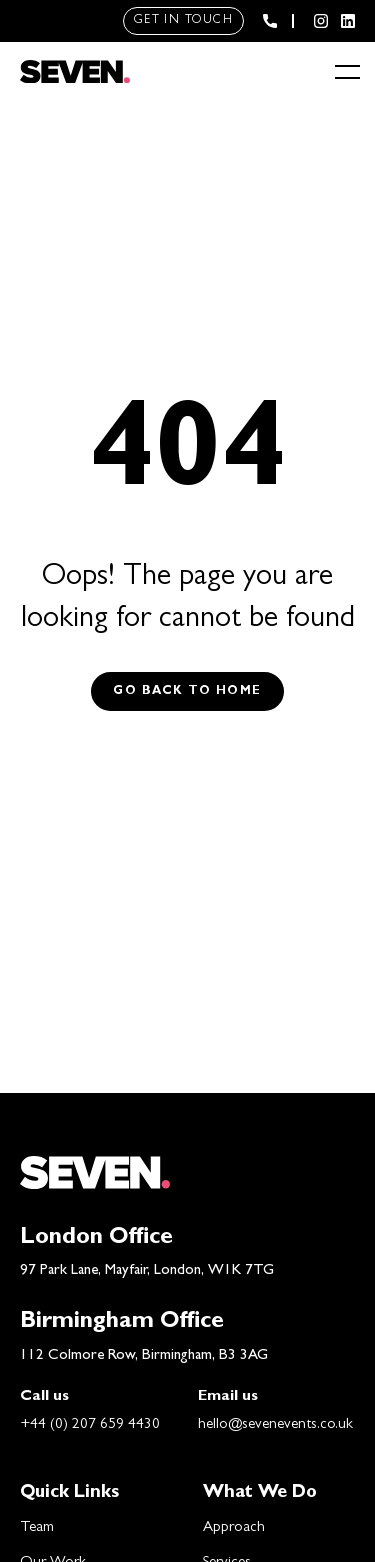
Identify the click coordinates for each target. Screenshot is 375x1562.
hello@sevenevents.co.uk (275, 1425)
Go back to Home (187, 692)
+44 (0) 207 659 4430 (90, 1425)
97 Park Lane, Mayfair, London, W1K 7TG (147, 1271)
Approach (234, 1528)
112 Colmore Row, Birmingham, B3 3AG (144, 1356)
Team (37, 1528)
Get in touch (183, 21)
